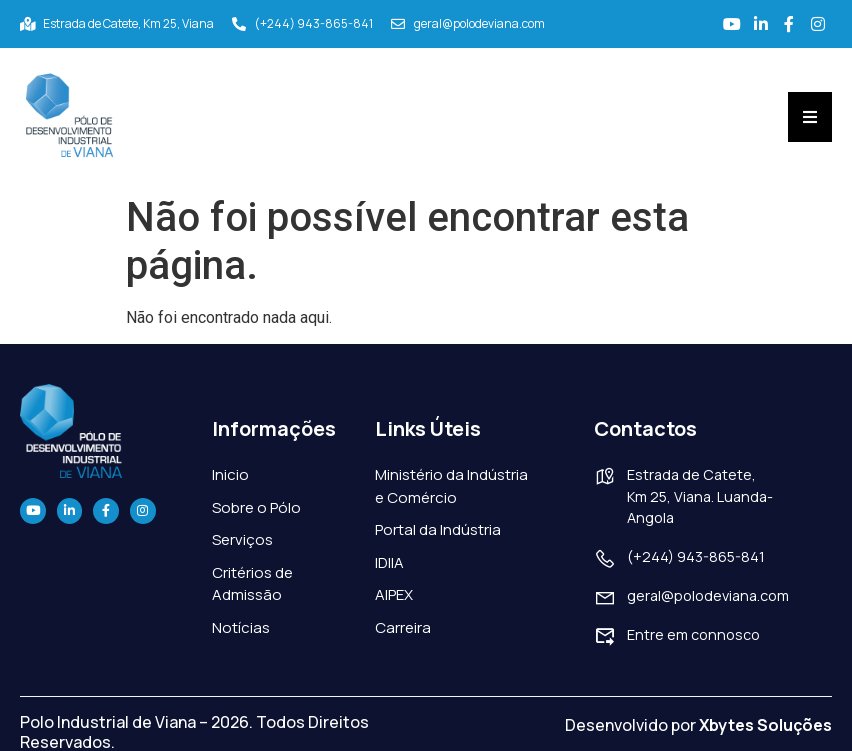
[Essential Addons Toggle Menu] (810, 115)
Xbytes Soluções (765, 722)
